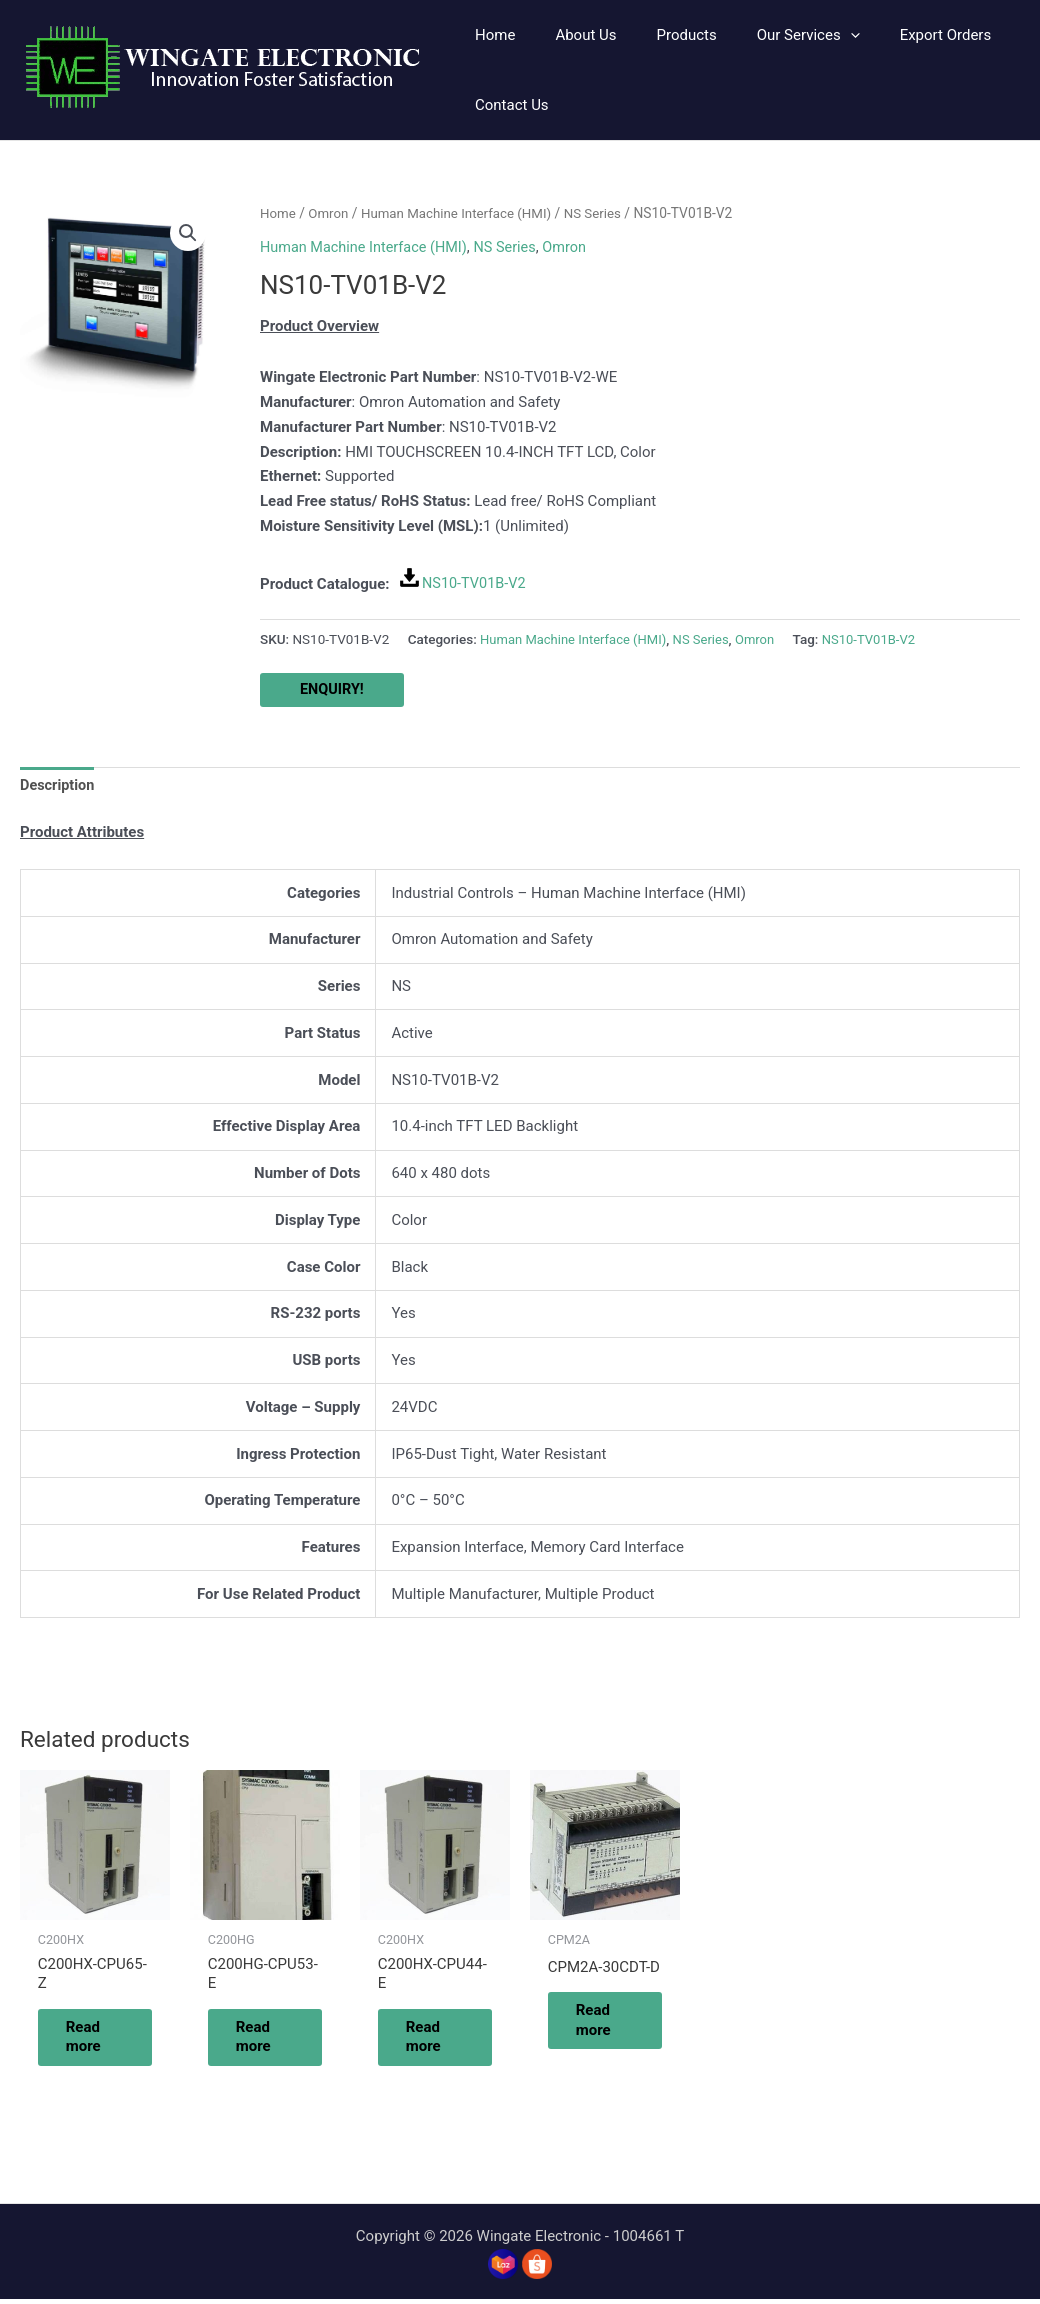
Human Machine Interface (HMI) (463, 213)
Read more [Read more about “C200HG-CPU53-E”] (265, 2040)
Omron (331, 213)
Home (278, 213)
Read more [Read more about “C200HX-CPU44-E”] (435, 2040)
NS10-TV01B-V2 (476, 583)
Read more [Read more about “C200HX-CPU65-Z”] (95, 2040)
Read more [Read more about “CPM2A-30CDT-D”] (605, 2024)
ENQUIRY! (333, 690)
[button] (773, 35)
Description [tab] (58, 787)
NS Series (603, 213)
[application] (815, 35)
